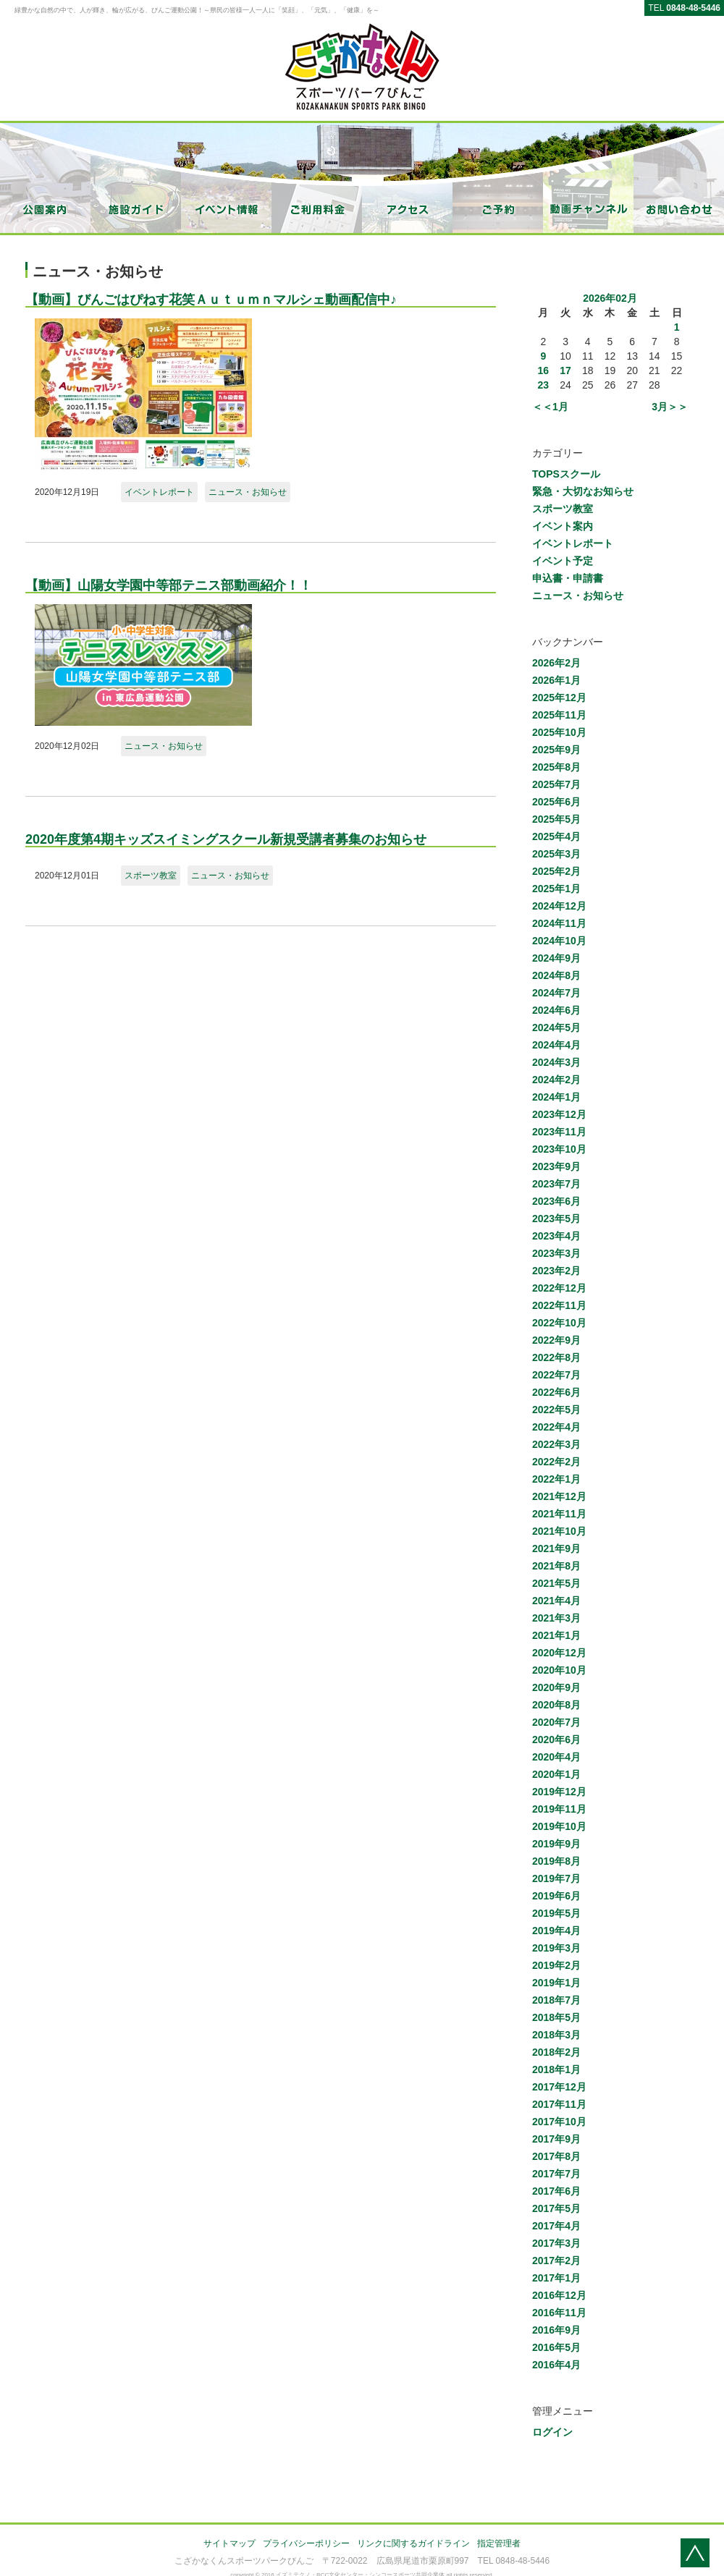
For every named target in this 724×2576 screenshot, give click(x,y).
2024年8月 (556, 975)
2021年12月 (559, 1496)
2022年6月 (556, 1392)
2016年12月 (559, 2295)
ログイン (552, 2432)
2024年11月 (559, 923)
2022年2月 (556, 1461)
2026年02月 (610, 298)
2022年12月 (559, 1288)
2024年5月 (556, 1027)
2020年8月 (556, 1705)
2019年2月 (556, 1965)
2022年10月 (559, 1323)
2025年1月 (556, 888)
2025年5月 (556, 819)
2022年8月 (556, 1357)
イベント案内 (562, 526)
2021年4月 (556, 1600)
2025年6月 (556, 802)
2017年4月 (556, 2226)
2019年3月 (556, 1948)
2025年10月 (559, 732)
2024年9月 (556, 958)
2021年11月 (559, 1514)
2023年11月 (559, 1131)
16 (544, 370)
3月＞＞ (670, 406)
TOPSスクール (566, 474)
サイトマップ (229, 2543)
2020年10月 (559, 1670)
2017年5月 (556, 2208)
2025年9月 (556, 749)
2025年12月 (559, 697)
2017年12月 (559, 2087)
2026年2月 (556, 663)
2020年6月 (556, 1739)
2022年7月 (556, 1375)
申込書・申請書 (567, 578)
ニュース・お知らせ (248, 492)
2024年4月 (556, 1045)
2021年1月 (556, 1635)
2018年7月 (556, 2000)
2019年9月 (556, 1844)
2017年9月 (556, 2139)
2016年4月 (556, 2364)
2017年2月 (556, 2260)
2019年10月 (559, 1826)
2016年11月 (559, 2312)
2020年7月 (556, 1722)
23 (544, 385)
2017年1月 (556, 2278)
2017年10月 (559, 2121)
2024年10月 (559, 940)
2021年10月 (559, 1531)
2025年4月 (556, 836)
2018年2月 (556, 2052)
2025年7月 (556, 784)
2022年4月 (556, 1427)
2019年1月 (556, 1982)
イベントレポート (159, 492)
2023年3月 (556, 1253)
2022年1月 (556, 1479)
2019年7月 (556, 1878)
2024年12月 (559, 906)
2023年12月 (559, 1114)
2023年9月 (556, 1166)
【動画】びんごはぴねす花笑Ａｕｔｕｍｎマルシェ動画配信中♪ (211, 299)
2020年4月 (556, 1757)
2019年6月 (556, 1896)
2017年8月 (556, 2156)
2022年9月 (556, 1340)
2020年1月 (556, 1774)
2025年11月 (559, 715)
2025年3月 (556, 854)
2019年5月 (556, 1913)
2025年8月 (556, 767)
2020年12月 (559, 1652)
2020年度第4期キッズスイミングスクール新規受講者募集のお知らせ (225, 839)
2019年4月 (556, 1930)
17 (565, 370)
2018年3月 (556, 2035)
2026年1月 (556, 680)
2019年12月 (559, 1791)
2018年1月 (556, 2069)
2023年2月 (556, 1270)
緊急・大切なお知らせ (583, 491)
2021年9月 (556, 1548)
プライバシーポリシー (306, 2543)
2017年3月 (556, 2243)
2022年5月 (556, 1409)
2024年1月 (556, 1097)
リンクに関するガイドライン (413, 2543)
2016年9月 (556, 2330)
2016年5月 (556, 2347)
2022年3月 (556, 1444)
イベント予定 (562, 561)
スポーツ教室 (151, 875)
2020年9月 (556, 1687)
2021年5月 (556, 1583)
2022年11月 (559, 1305)
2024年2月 (556, 1079)
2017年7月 (556, 2173)
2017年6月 (556, 2191)
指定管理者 (499, 2543)
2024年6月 (556, 1010)
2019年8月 (556, 1861)
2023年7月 (556, 1184)
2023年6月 (556, 1201)
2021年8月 (556, 1566)
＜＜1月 (550, 406)
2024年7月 (556, 993)
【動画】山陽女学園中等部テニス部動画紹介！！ (168, 585)
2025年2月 (556, 871)
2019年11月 (559, 1809)
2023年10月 (559, 1149)
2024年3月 (556, 1062)
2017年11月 (559, 2104)
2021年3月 (556, 1618)
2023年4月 (556, 1236)
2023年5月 (556, 1218)
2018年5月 (556, 2017)
